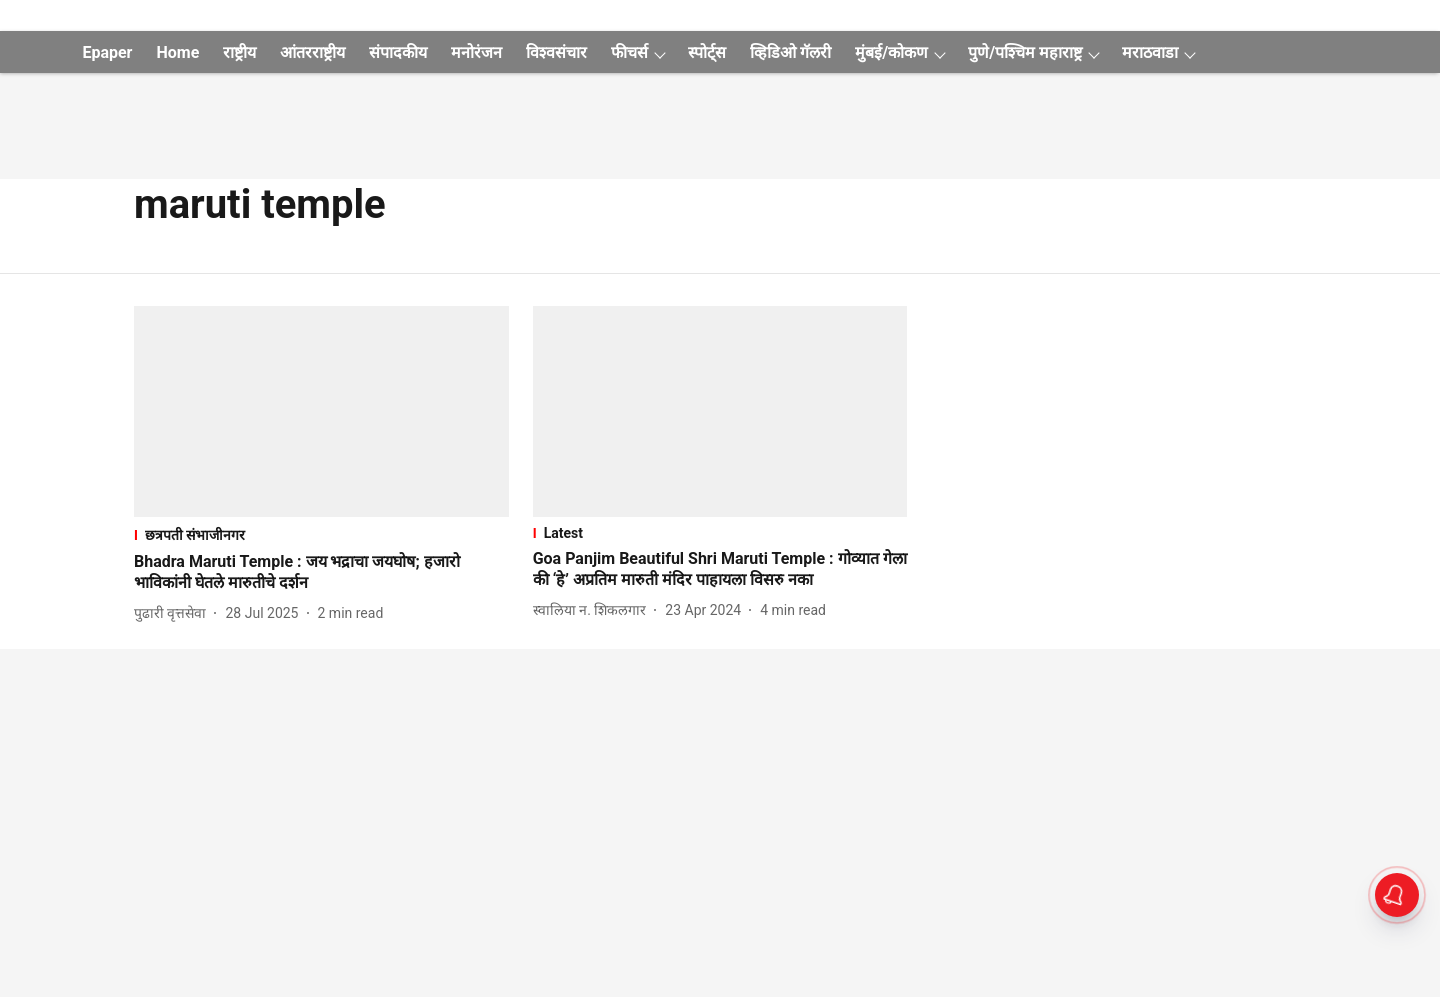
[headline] (321, 573)
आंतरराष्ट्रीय (312, 52)
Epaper (107, 52)
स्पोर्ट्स (707, 52)
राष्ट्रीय (239, 52)
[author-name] (174, 613)
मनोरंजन (476, 52)
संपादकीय (398, 52)
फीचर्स (629, 52)
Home (177, 52)
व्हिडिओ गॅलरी (790, 52)
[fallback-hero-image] (321, 411)
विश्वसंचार (556, 52)
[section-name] (321, 534)
